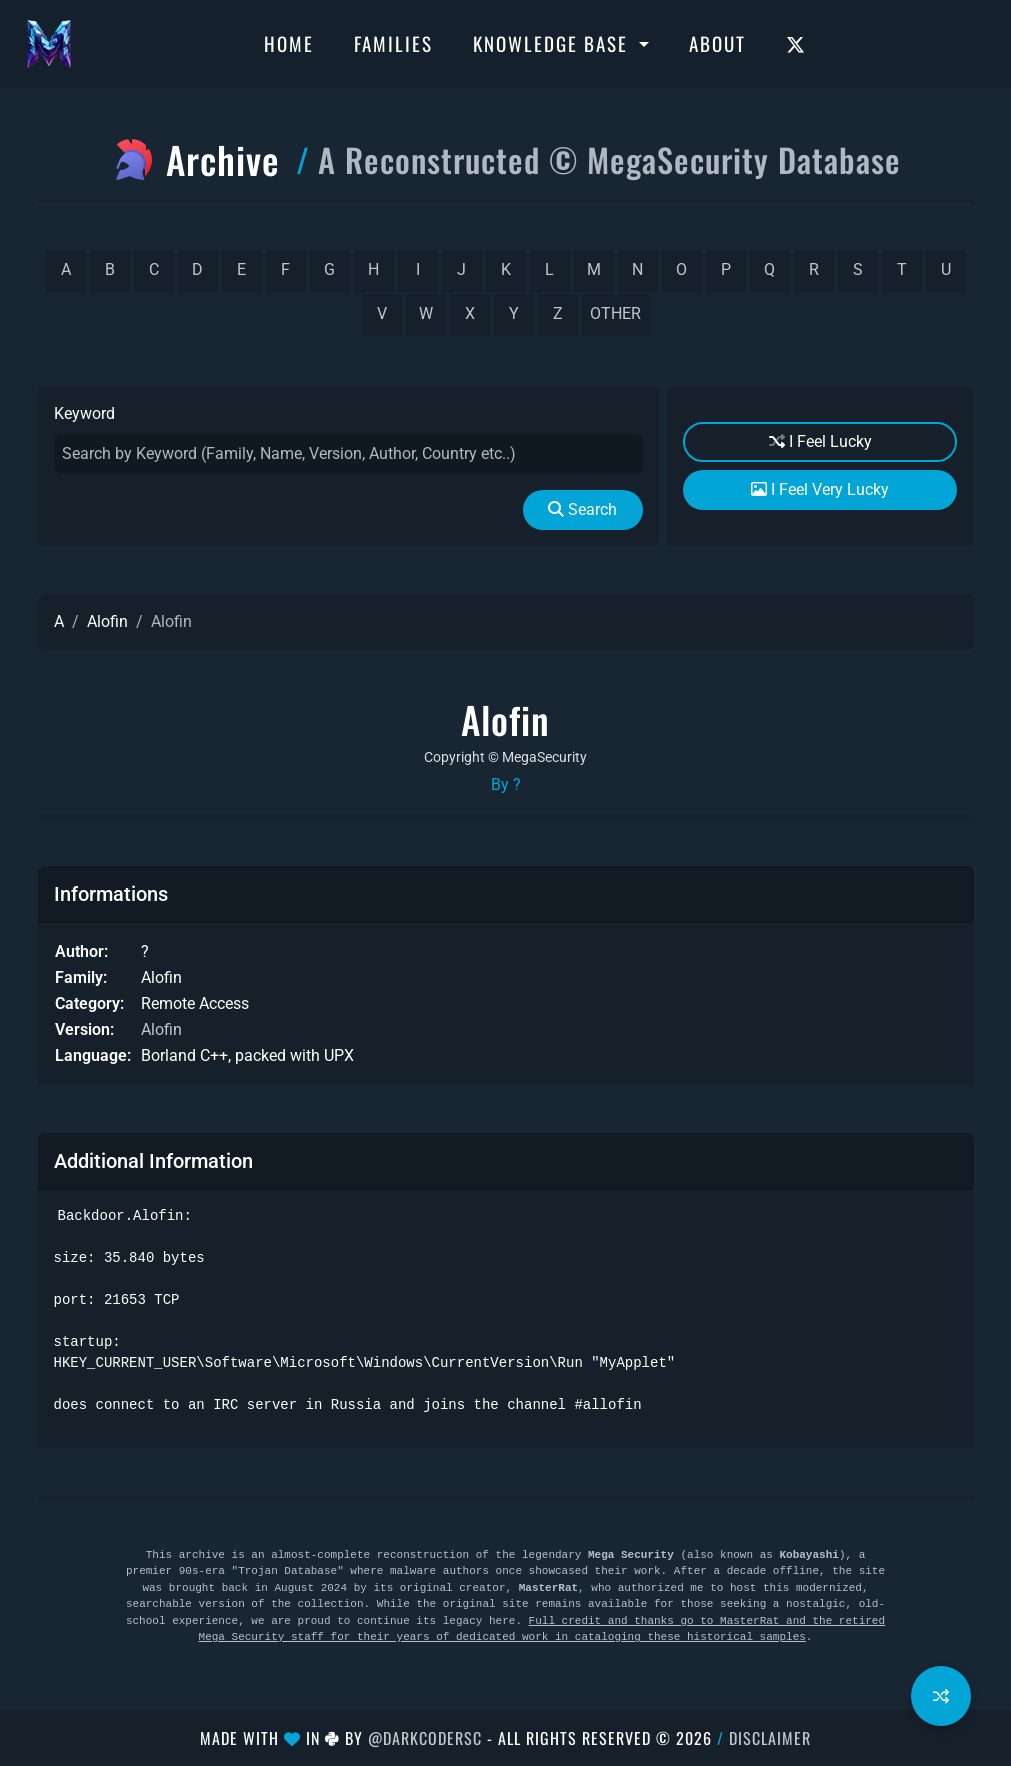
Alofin (107, 621)
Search (582, 509)
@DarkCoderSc (425, 1738)
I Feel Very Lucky (820, 489)
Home (289, 43)
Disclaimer (770, 1738)
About (717, 43)
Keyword (84, 413)
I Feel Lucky (820, 441)
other (615, 313)
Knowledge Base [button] (553, 43)
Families (393, 43)
